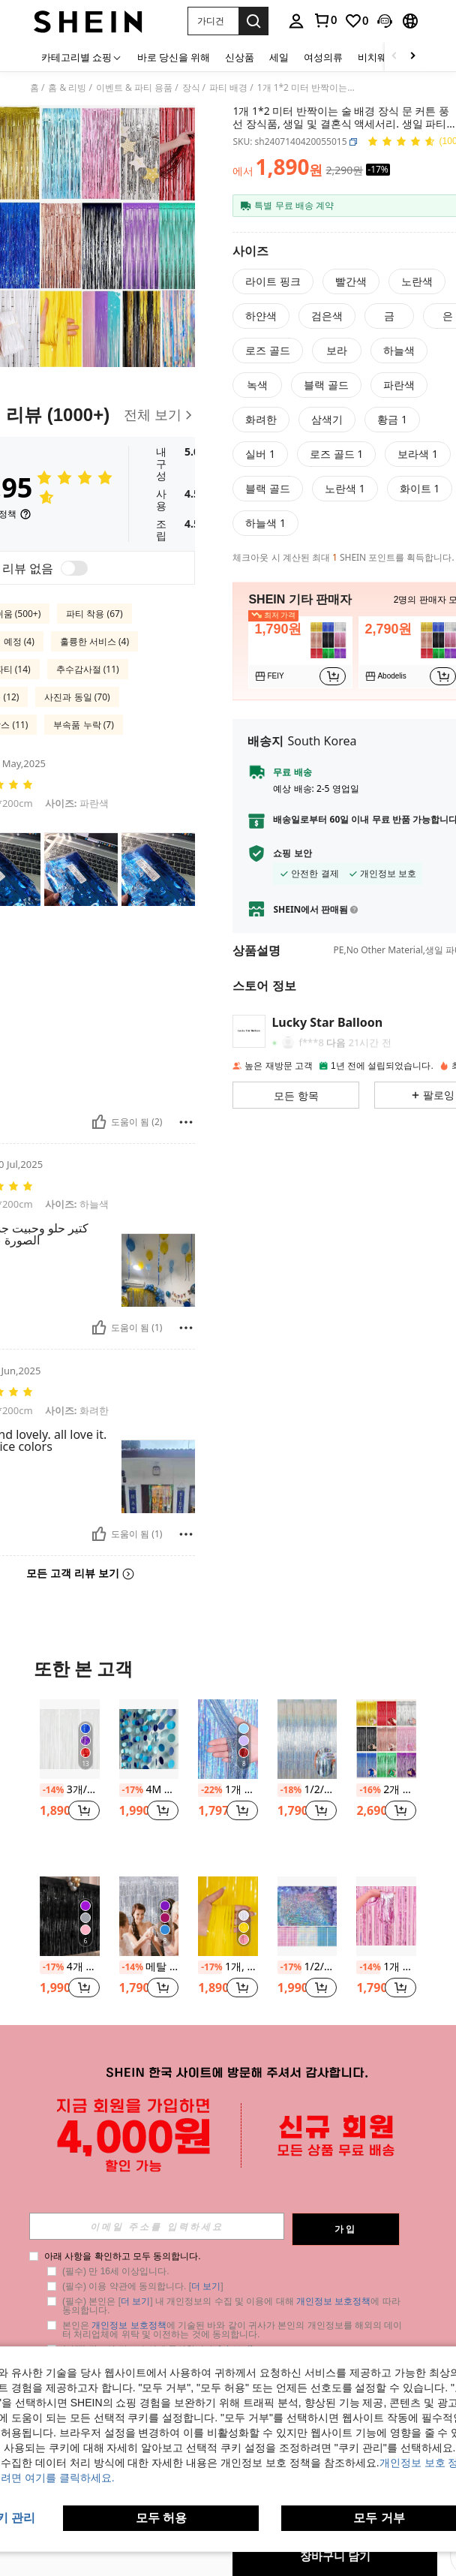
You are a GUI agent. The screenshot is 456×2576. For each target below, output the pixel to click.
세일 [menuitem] (279, 57)
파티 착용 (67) (94, 613)
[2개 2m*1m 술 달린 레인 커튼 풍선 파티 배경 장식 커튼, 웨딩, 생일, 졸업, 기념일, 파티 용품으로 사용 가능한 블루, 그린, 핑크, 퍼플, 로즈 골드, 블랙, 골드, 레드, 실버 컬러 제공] (386, 1739)
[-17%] (131, 1790)
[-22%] (210, 1790)
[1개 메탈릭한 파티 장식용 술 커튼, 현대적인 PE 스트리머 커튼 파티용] (386, 1916)
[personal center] (296, 21)
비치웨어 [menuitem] (377, 57)
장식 (191, 88)
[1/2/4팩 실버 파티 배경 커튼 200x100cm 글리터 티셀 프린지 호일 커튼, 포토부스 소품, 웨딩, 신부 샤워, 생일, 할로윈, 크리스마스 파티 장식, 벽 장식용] (308, 1739)
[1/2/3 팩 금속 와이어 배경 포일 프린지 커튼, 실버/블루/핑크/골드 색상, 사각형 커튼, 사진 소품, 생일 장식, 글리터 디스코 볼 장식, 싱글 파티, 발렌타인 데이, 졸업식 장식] (308, 1916)
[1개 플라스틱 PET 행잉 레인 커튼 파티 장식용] (228, 1739)
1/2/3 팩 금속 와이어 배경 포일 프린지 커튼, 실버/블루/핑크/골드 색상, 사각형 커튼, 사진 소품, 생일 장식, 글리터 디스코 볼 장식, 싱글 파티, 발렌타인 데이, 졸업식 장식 (308, 1967)
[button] (213, 21)
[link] (325, 20)
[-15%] (368, 2144)
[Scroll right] (412, 56)
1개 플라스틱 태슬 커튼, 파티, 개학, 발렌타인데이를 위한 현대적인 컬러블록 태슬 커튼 (149, 2143)
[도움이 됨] (99, 1122)
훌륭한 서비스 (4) (94, 641)
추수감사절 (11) (87, 669)
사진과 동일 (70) (77, 697)
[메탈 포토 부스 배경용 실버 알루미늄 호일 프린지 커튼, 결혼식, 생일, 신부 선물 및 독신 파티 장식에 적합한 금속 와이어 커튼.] (149, 1916)
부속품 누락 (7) (83, 724)
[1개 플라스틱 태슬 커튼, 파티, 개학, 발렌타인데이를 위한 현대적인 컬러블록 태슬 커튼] (149, 2093)
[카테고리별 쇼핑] (82, 56)
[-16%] (368, 1790)
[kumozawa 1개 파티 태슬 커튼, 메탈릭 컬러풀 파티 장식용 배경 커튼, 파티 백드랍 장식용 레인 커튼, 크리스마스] (70, 2093)
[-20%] (131, 2144)
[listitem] (300, 652)
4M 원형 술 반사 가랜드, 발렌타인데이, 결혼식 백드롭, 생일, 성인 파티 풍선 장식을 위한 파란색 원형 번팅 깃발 (149, 1790)
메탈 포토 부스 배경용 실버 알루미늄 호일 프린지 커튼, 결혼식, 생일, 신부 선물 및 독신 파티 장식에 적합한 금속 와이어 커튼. (149, 1967)
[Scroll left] (394, 56)
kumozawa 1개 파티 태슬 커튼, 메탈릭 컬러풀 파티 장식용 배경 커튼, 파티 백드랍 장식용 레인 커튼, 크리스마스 (70, 2143)
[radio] (273, 281)
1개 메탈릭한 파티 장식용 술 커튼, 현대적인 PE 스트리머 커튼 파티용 (386, 1967)
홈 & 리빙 (67, 88)
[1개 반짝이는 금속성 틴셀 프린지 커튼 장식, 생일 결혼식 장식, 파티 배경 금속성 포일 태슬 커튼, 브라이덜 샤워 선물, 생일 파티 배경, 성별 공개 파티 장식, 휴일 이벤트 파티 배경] (228, 2093)
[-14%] (52, 1790)
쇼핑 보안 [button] (292, 853)
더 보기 (228, 2239)
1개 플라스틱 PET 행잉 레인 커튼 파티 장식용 (228, 1790)
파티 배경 (228, 88)
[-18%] (290, 1790)
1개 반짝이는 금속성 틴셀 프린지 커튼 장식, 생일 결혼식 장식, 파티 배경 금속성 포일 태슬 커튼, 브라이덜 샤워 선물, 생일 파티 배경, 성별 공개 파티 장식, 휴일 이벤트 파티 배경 (228, 2143)
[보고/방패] (186, 1122)
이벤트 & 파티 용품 (134, 88)
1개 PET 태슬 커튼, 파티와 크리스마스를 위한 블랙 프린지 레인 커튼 (308, 2143)
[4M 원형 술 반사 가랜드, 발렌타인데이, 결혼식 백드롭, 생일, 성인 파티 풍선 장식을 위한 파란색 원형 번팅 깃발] (149, 1739)
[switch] (74, 568)
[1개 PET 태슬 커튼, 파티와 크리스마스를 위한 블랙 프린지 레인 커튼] (308, 2093)
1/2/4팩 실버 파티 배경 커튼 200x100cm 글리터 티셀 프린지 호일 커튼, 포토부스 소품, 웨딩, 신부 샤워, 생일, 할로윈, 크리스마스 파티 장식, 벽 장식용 (308, 1790)
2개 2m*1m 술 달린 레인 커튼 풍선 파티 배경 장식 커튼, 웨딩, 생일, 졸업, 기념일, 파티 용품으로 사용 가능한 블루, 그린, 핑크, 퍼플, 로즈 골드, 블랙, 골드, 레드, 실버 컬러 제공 (386, 1790)
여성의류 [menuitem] (323, 57)
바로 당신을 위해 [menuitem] (173, 57)
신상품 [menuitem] (239, 57)
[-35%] (290, 2144)
